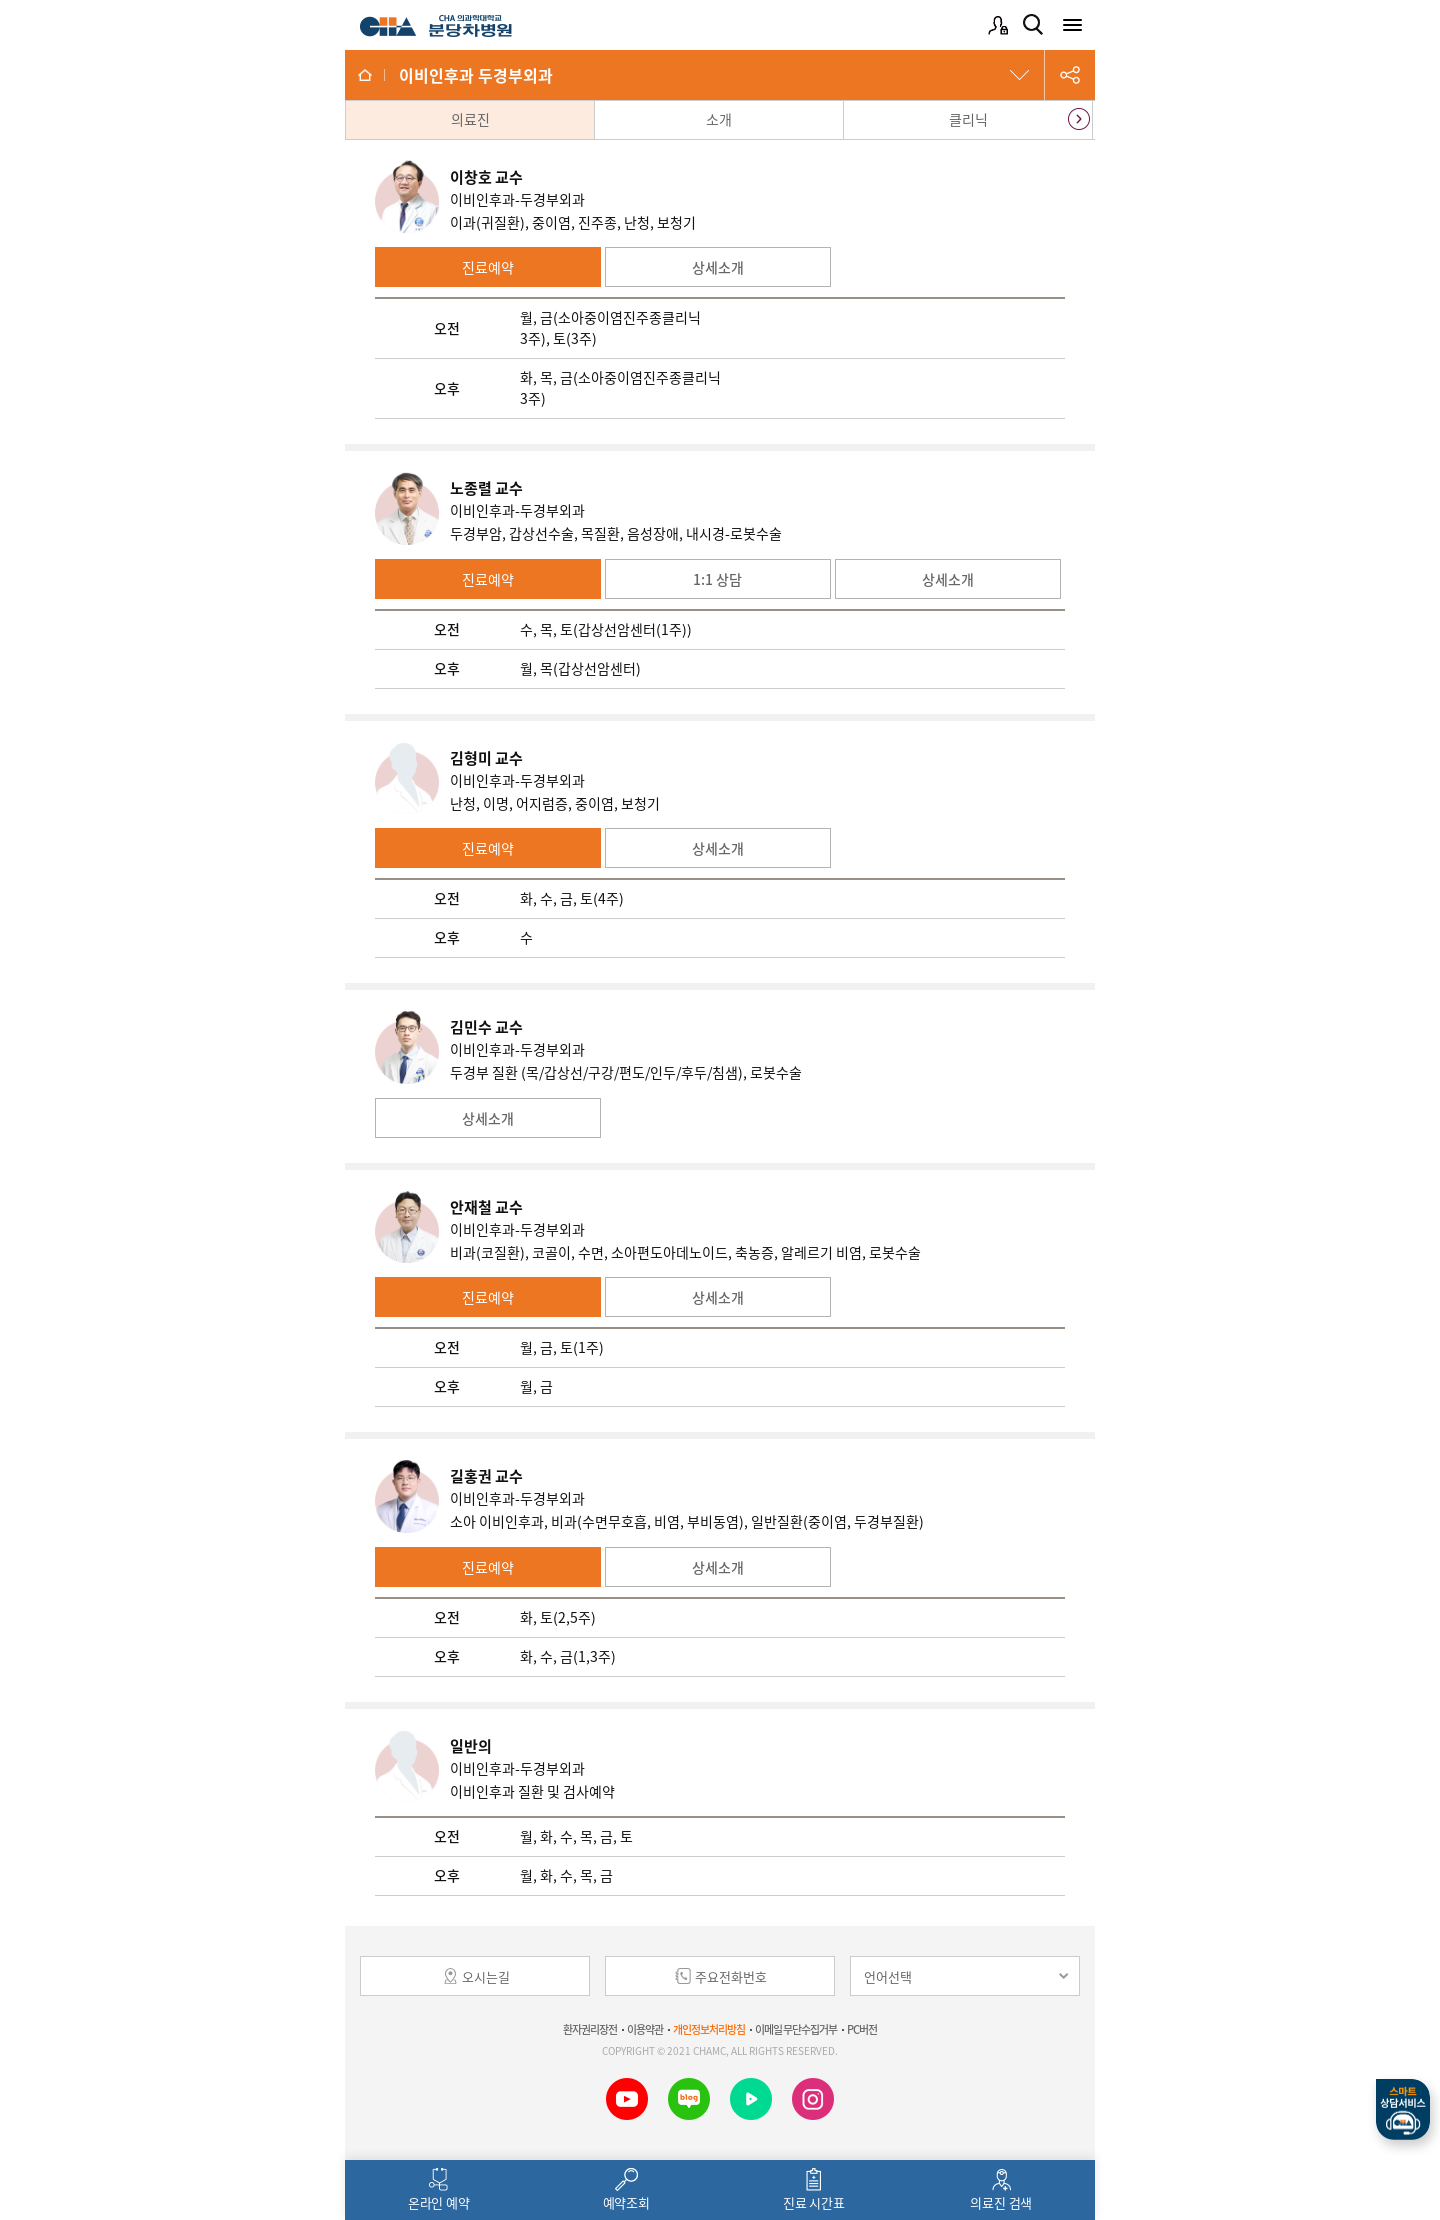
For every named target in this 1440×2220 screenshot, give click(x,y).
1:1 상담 (717, 579)
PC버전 (862, 2029)
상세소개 (718, 267)
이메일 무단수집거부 (796, 2029)
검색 (1032, 25)
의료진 (470, 119)
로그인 (997, 25)
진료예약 (488, 267)
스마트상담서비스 (1403, 2110)
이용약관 (645, 2029)
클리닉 (968, 119)
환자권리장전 (590, 2029)
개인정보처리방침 (709, 2029)
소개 (719, 119)
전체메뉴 (1072, 25)
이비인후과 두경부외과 (476, 75)
